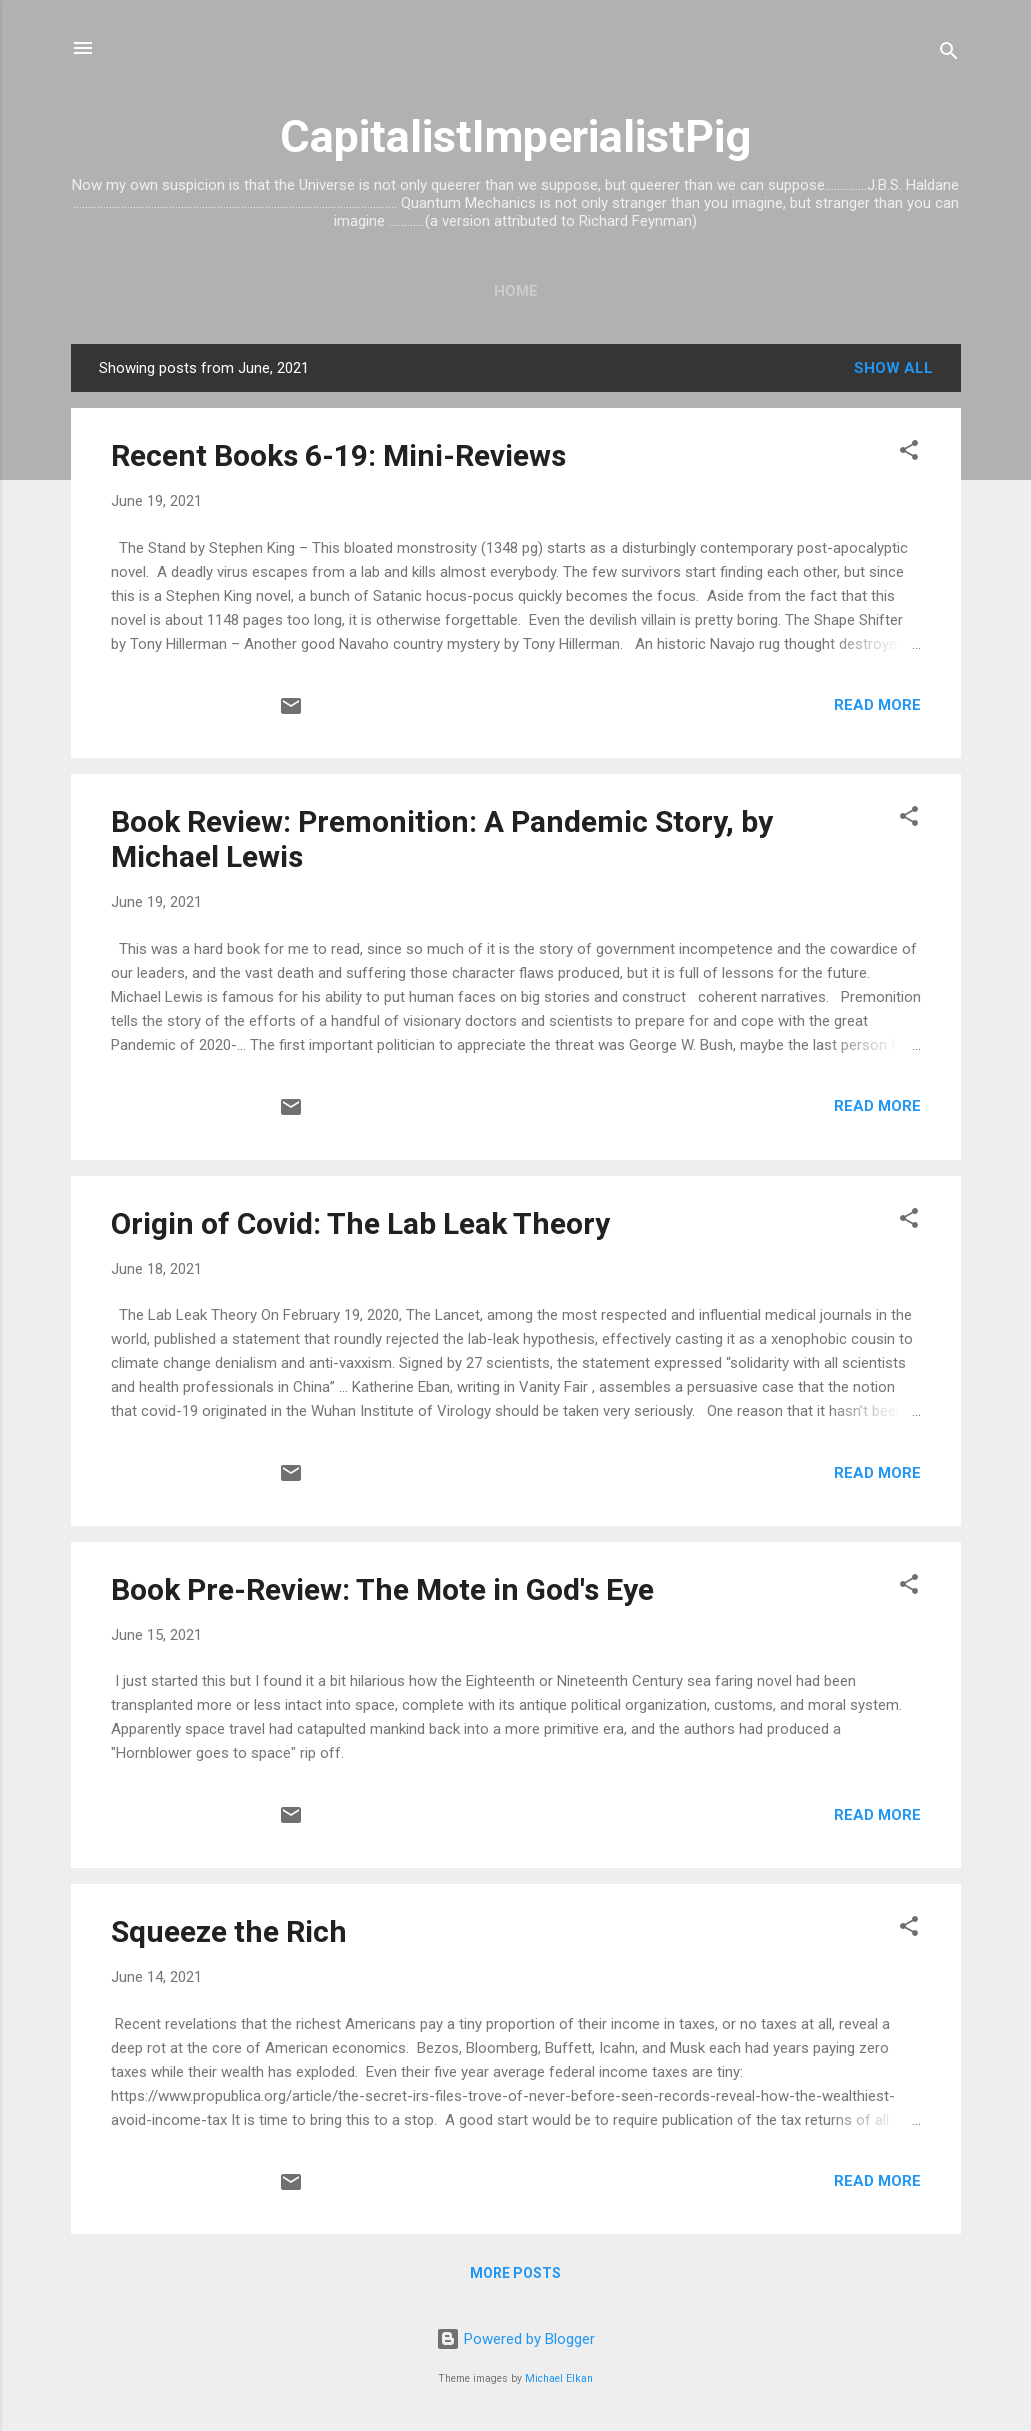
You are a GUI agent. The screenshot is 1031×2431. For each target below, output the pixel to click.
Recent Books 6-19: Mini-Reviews (338, 455)
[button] (909, 453)
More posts (515, 2273)
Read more (877, 705)
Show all (893, 368)
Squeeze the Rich (229, 1931)
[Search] (949, 54)
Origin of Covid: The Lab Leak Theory (360, 1223)
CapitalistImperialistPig (515, 136)
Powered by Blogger (515, 2339)
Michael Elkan (559, 2378)
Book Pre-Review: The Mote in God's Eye (382, 1589)
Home (516, 291)
